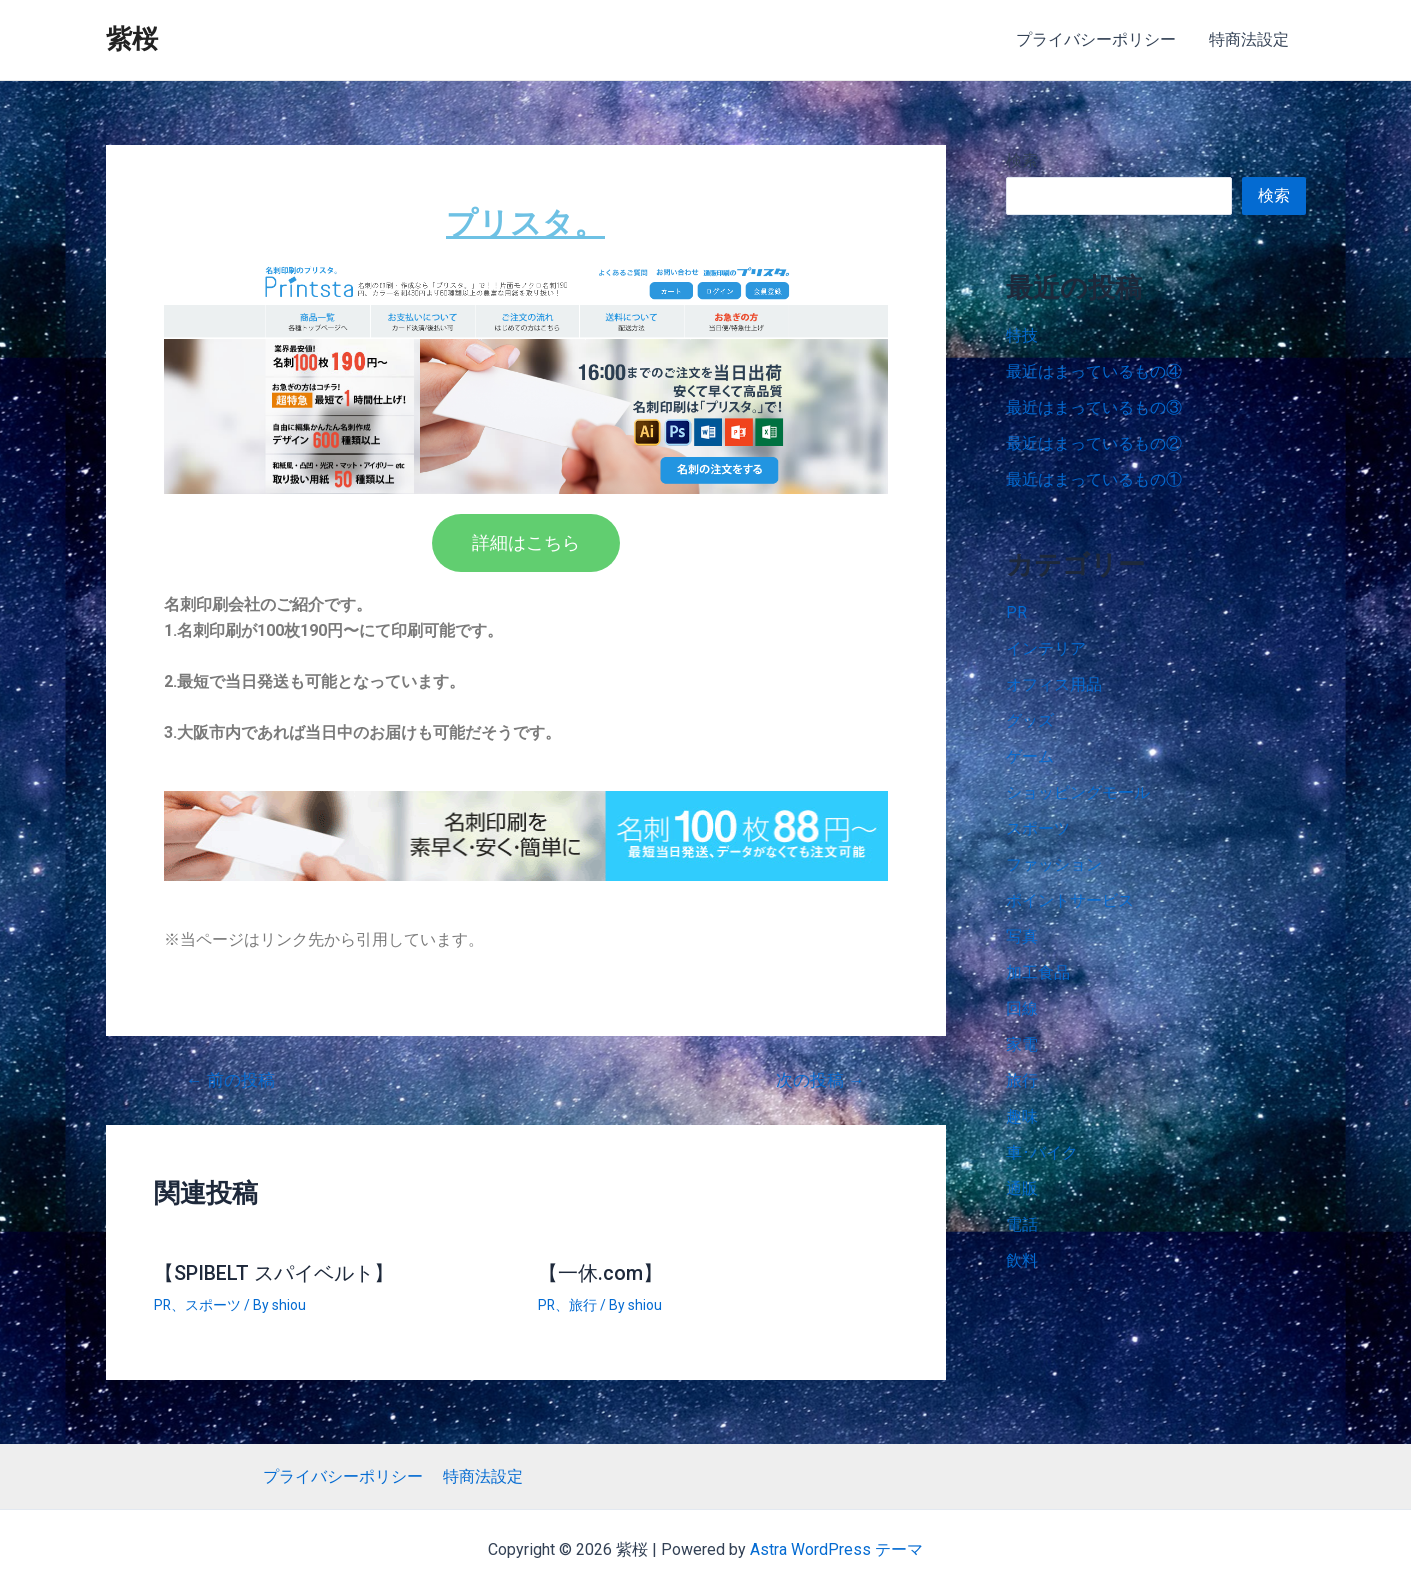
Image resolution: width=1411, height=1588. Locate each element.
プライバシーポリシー (1098, 39)
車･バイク (1042, 1152)
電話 (1022, 1224)
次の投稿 (820, 1079)
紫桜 (132, 39)
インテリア (1046, 648)
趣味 (1022, 1116)
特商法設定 (1250, 39)
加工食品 (1038, 972)
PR (163, 1303)
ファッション (1054, 864)
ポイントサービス (1070, 900)
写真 (1022, 936)
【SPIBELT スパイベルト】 (274, 1272)
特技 (1022, 335)
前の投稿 (230, 1079)
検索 (1022, 160)
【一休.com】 (600, 1272)
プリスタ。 (526, 223)
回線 (1022, 1008)
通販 (1022, 1188)
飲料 (1022, 1260)
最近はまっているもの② (1094, 443)
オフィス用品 (1054, 684)
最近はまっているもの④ (1094, 371)
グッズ (1030, 720)
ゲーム (1030, 756)
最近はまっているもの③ (1094, 407)
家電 (1022, 1044)
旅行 (584, 1303)
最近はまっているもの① (1094, 479)
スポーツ (214, 1303)
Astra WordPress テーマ (836, 1548)
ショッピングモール (1078, 792)
